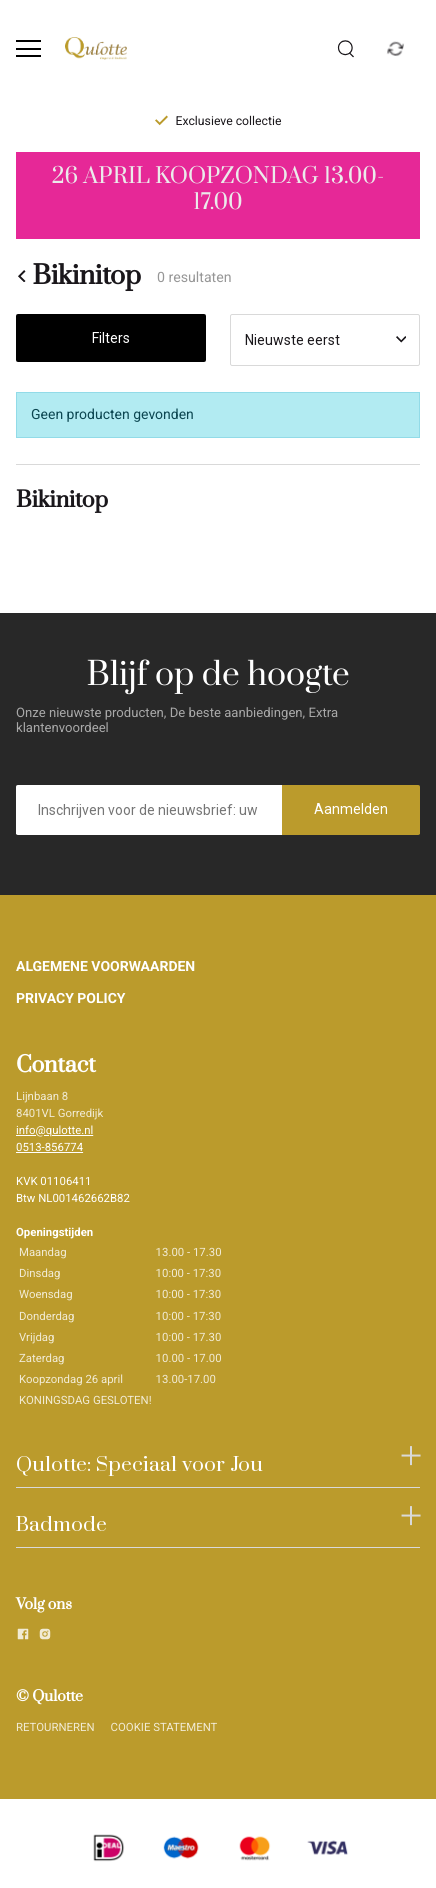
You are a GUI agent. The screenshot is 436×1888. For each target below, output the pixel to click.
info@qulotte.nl (54, 1130)
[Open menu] (28, 48)
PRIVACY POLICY (71, 999)
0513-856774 (49, 1147)
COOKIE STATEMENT (164, 1727)
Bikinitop (78, 276)
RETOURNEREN (55, 1727)
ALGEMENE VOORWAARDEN (105, 967)
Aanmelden (351, 809)
